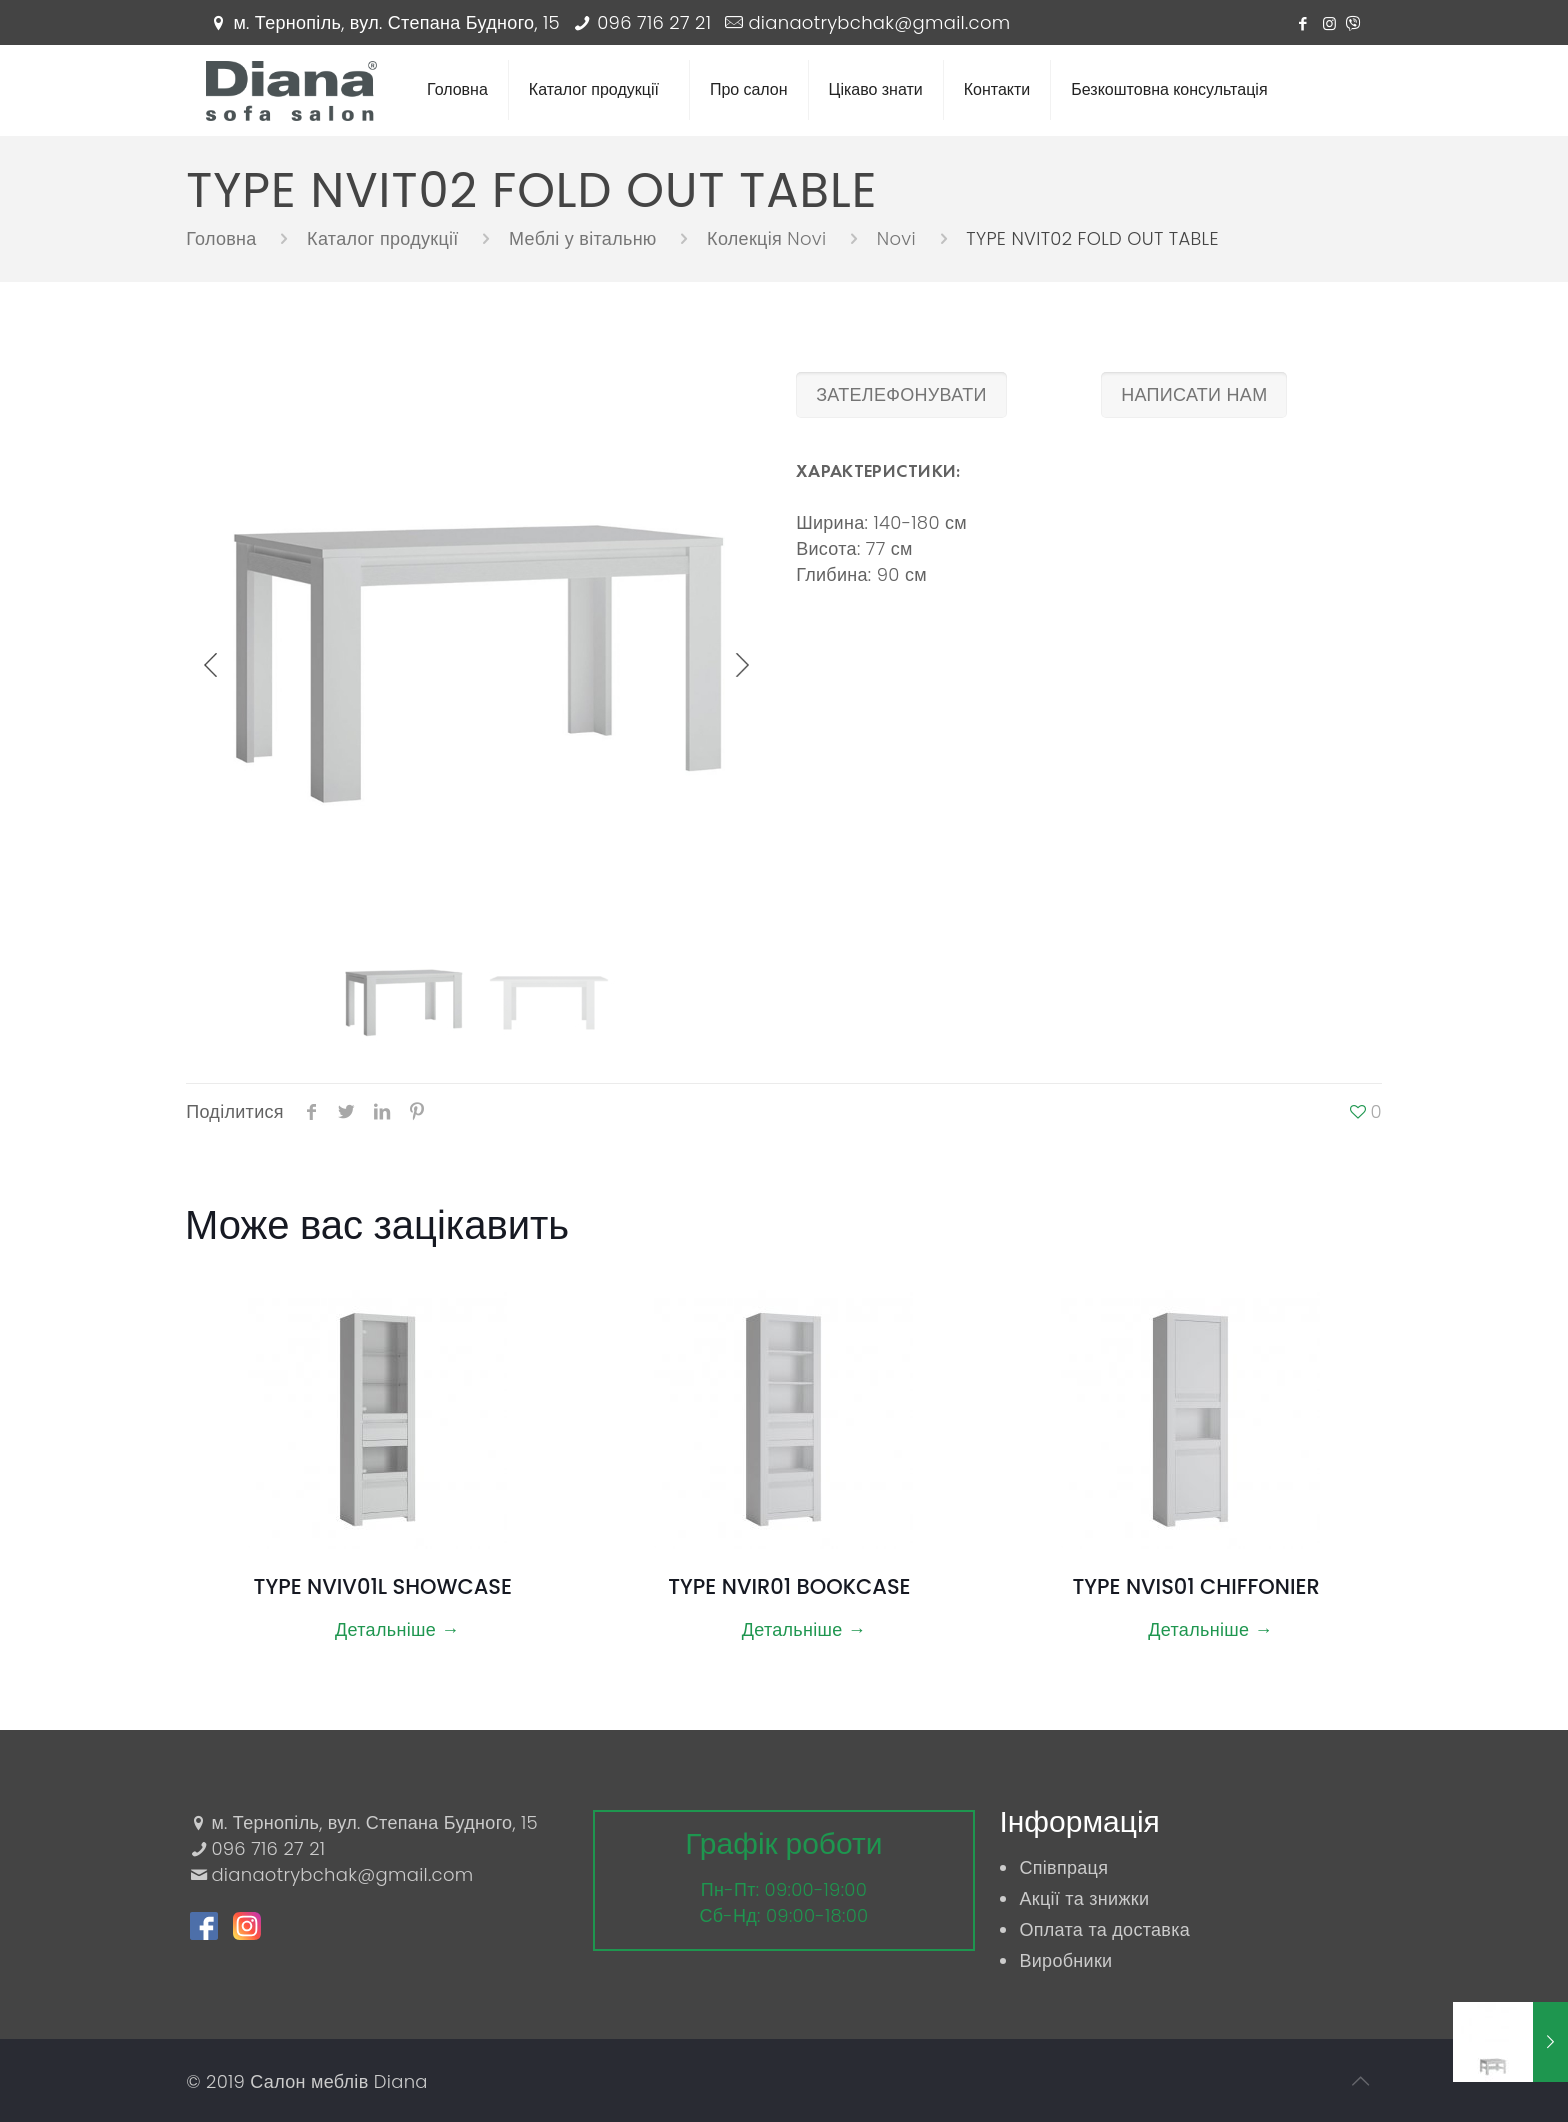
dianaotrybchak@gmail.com (879, 22)
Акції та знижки (1084, 1898)
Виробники (1065, 1960)
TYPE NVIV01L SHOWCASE (383, 1586)
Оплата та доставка (1104, 1929)
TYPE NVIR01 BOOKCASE (789, 1586)
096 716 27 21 (654, 22)
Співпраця (1063, 1867)
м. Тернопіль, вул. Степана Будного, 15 (396, 22)
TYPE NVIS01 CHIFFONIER (1195, 1586)
